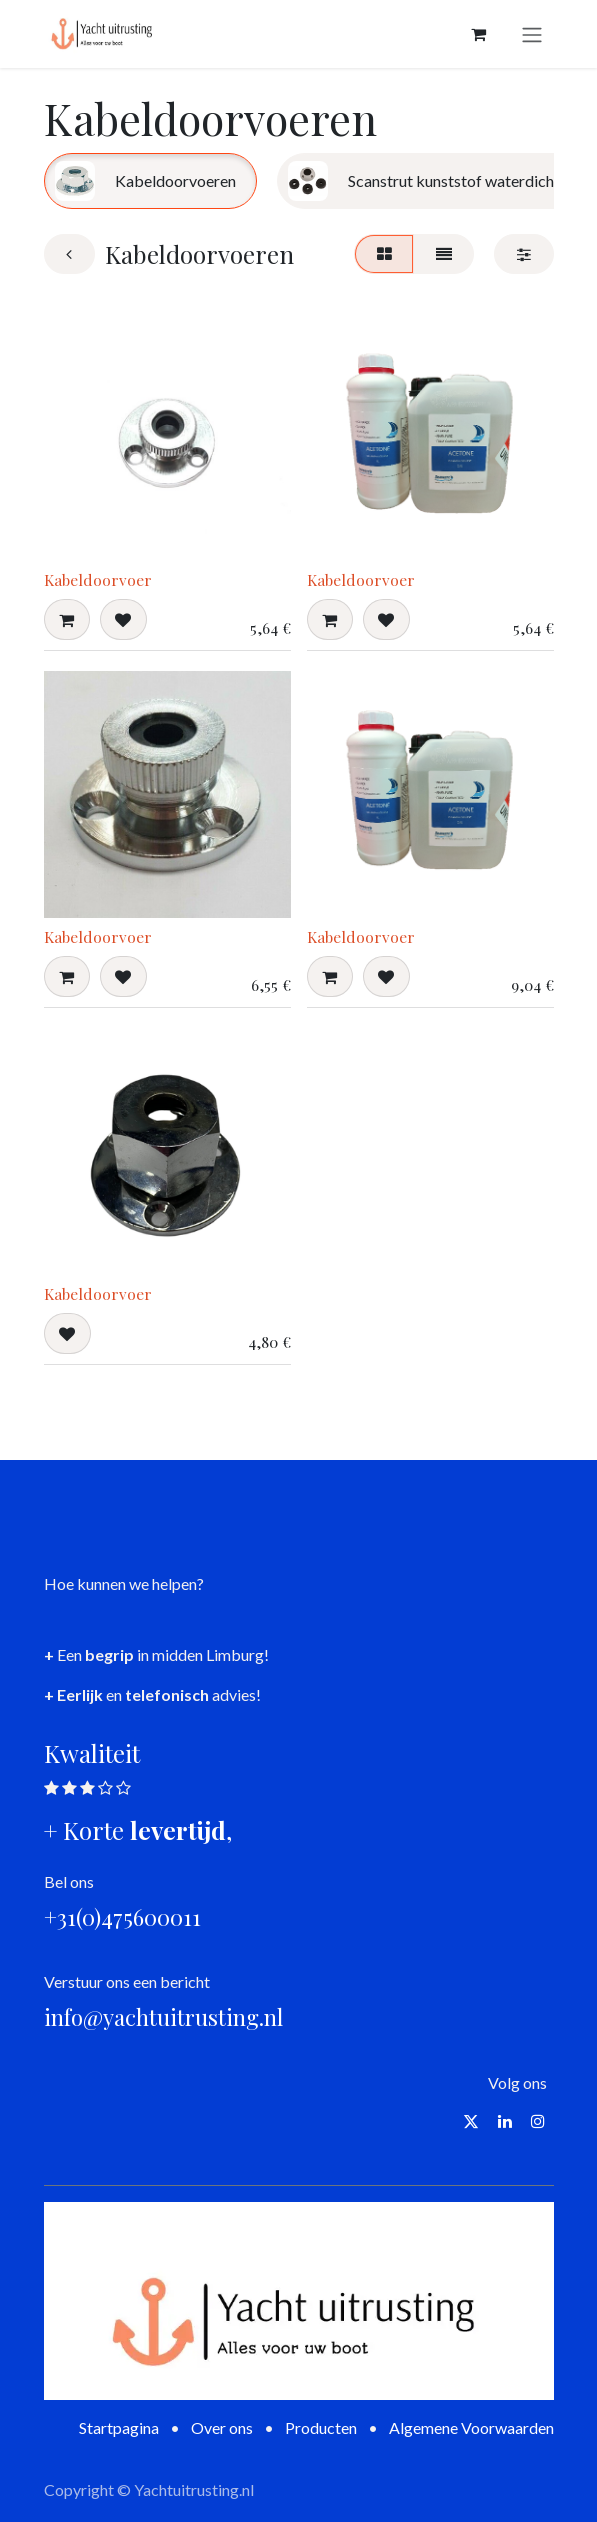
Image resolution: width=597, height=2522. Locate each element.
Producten (321, 2427)
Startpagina (119, 2427)
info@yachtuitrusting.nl (163, 2017)
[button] (67, 620)
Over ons (222, 2427)
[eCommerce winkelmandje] (479, 34)
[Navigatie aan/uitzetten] (532, 34)
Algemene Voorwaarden (471, 2427)
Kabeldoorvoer (98, 579)
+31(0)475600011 (122, 1917)
